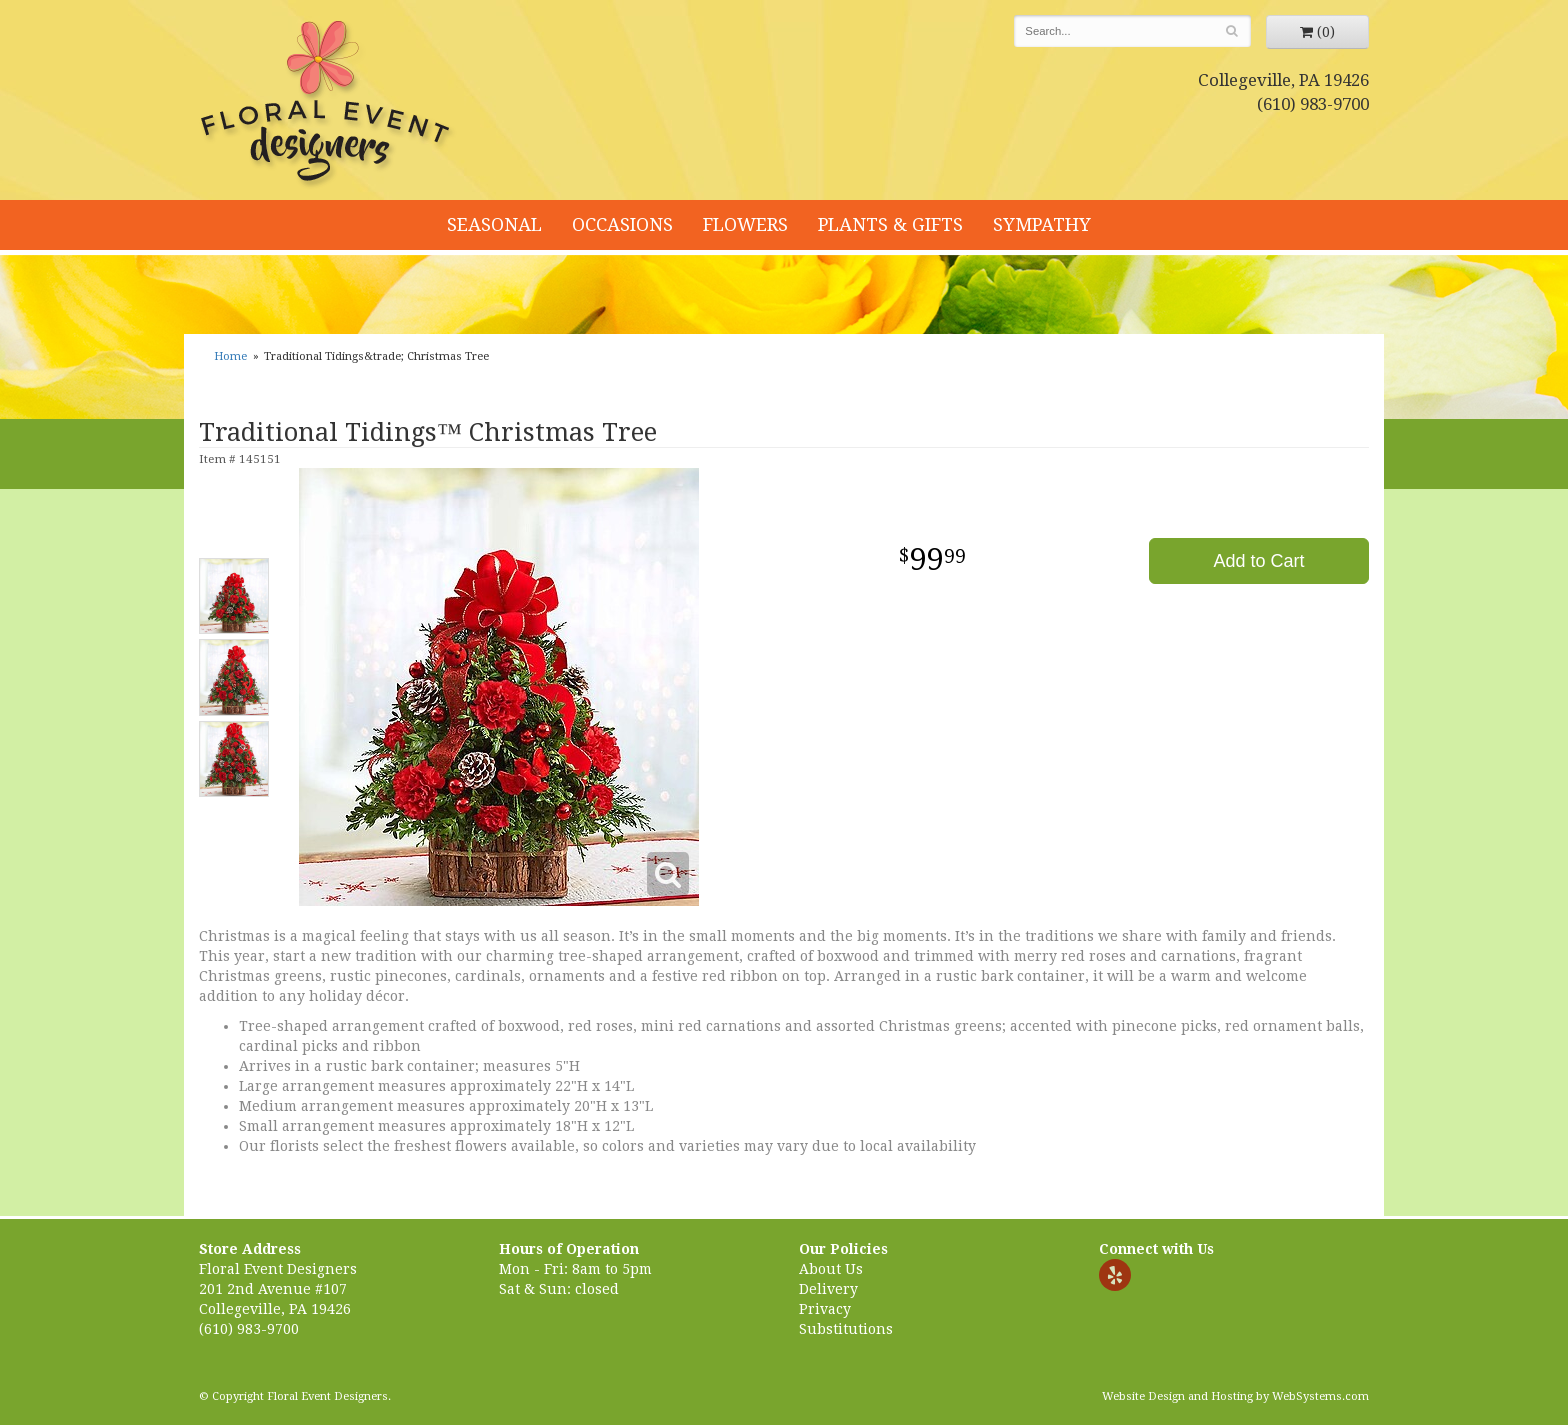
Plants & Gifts (890, 224)
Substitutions (846, 1329)
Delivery (828, 1289)
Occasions (622, 224)
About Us (831, 1269)
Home (230, 356)
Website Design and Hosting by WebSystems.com (1235, 1396)
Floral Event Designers (328, 105)
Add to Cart (1258, 561)
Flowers (745, 224)
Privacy (825, 1309)
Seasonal (494, 224)
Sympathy (1042, 224)
